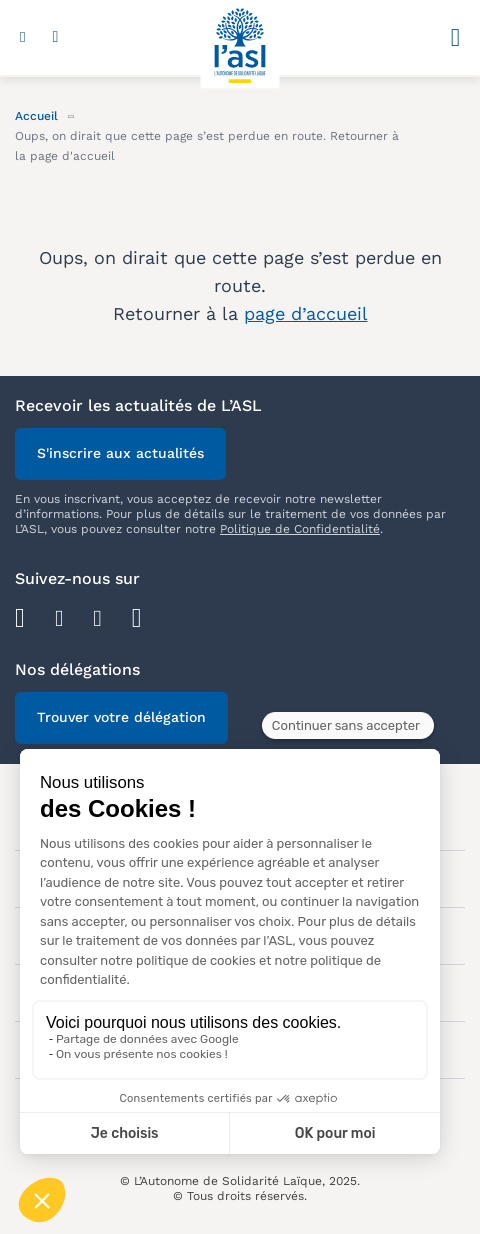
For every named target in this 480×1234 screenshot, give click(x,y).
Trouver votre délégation (121, 717)
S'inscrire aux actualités (120, 453)
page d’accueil (306, 313)
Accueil (36, 116)
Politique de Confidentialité (300, 529)
